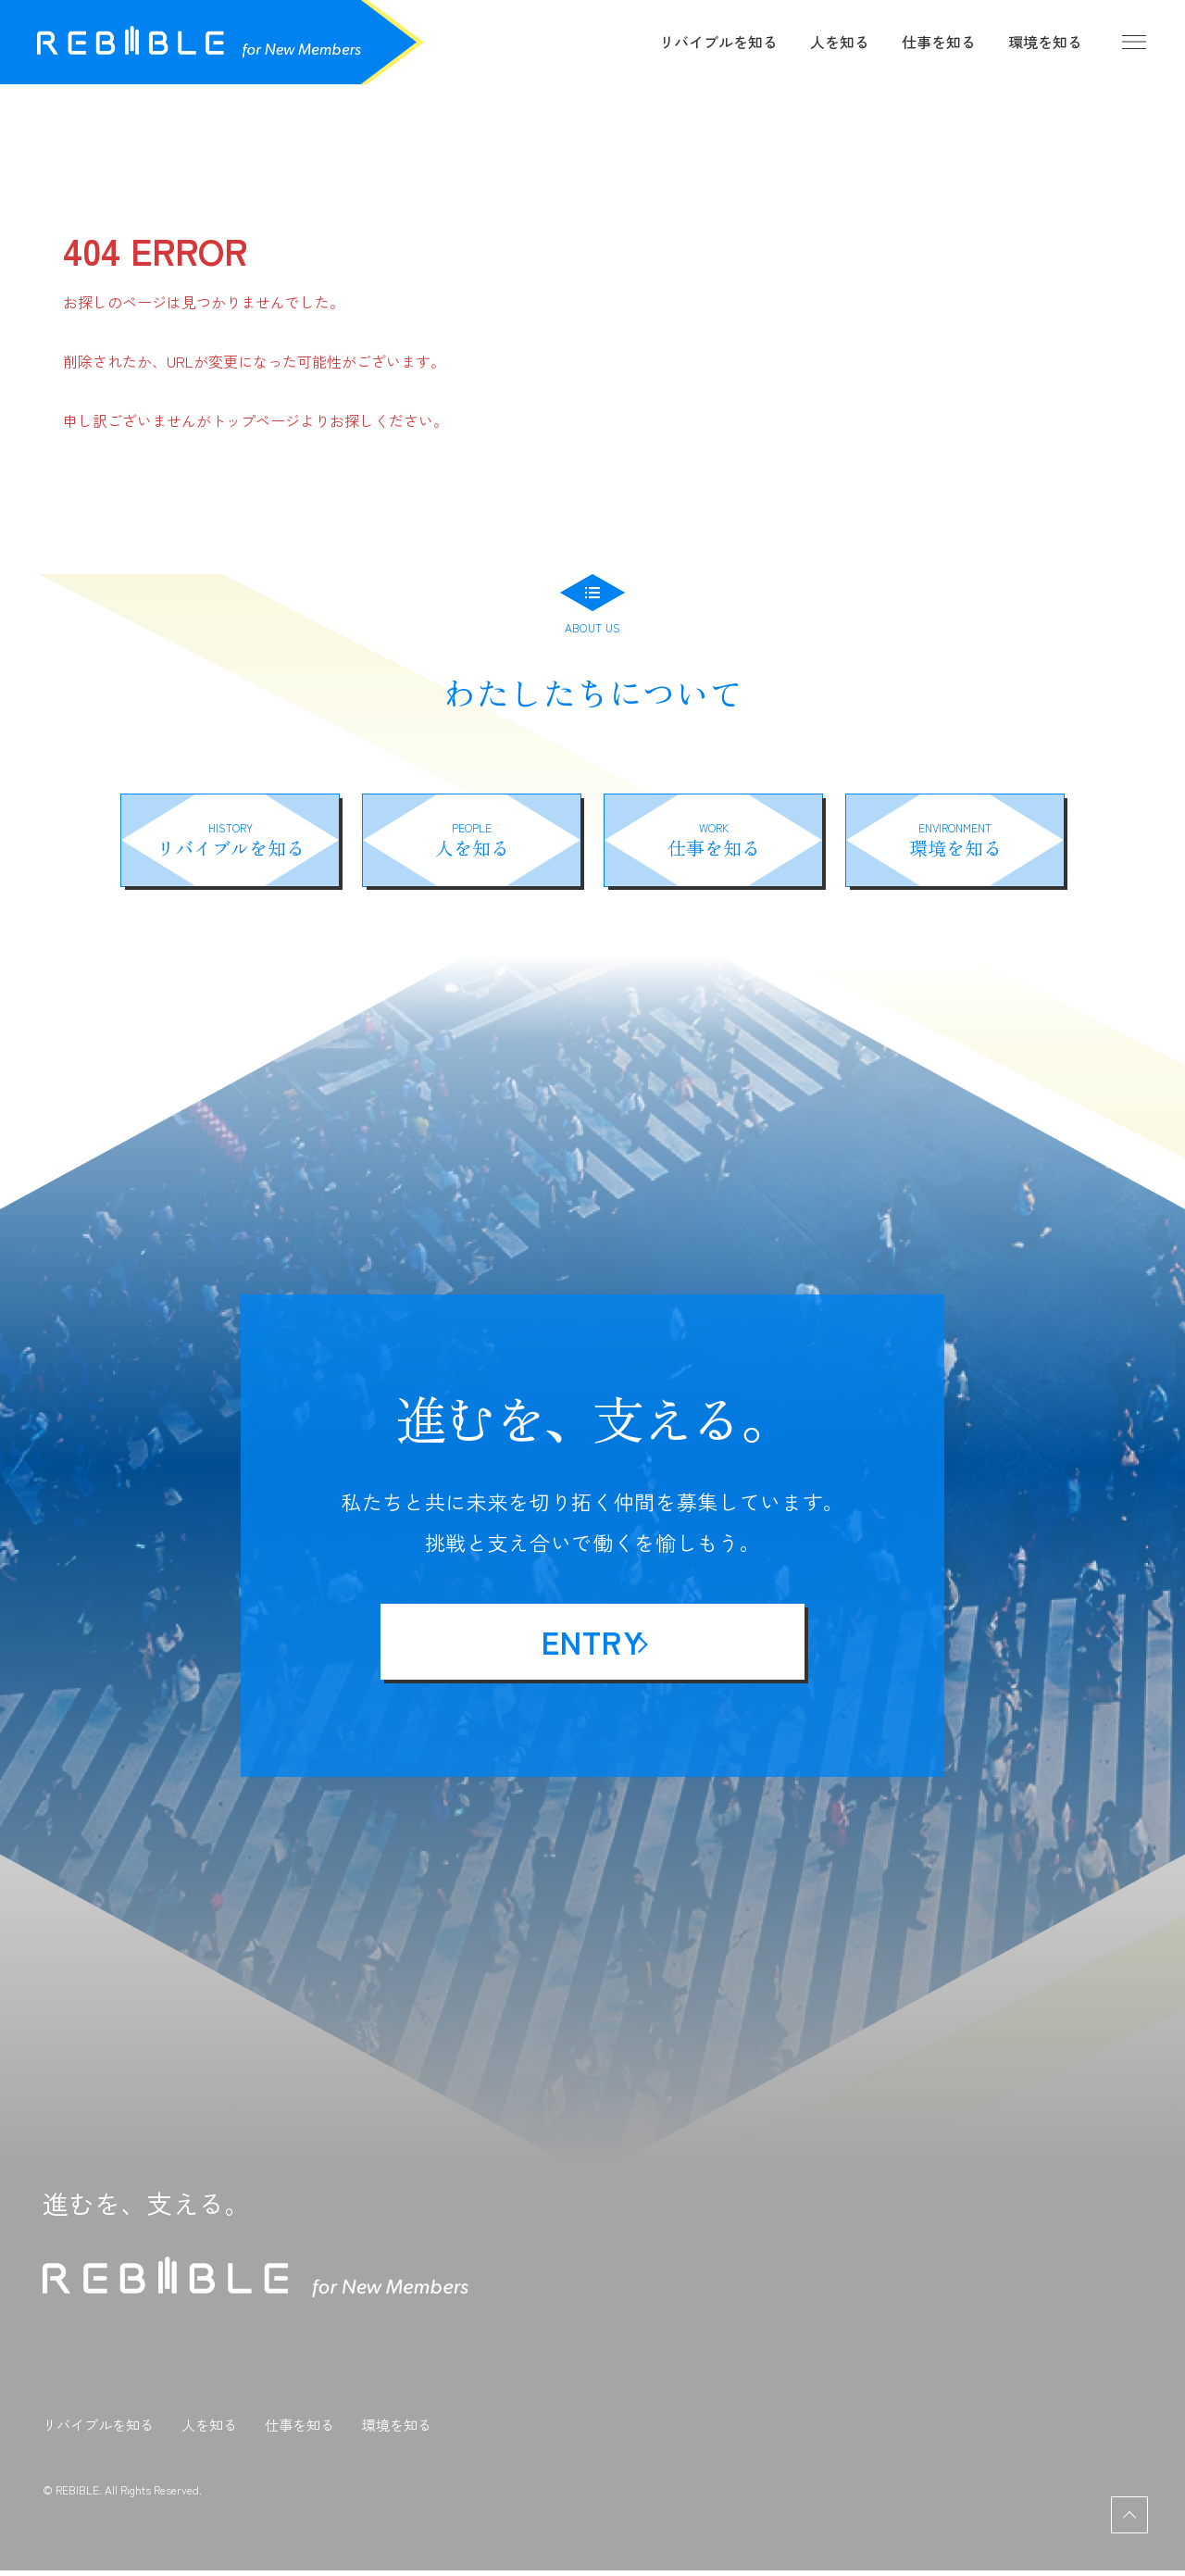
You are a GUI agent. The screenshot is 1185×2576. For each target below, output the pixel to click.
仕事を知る (939, 42)
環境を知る (1045, 42)
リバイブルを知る (718, 42)
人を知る (839, 42)
